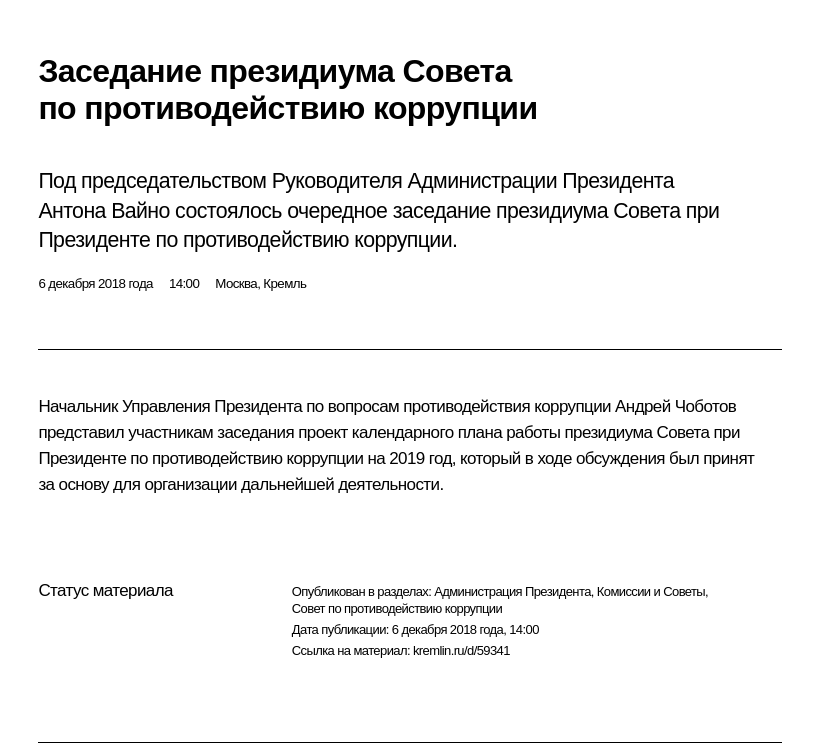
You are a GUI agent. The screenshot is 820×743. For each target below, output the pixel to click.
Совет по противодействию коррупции (397, 608)
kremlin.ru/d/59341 (461, 650)
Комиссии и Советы (651, 591)
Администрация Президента (512, 591)
